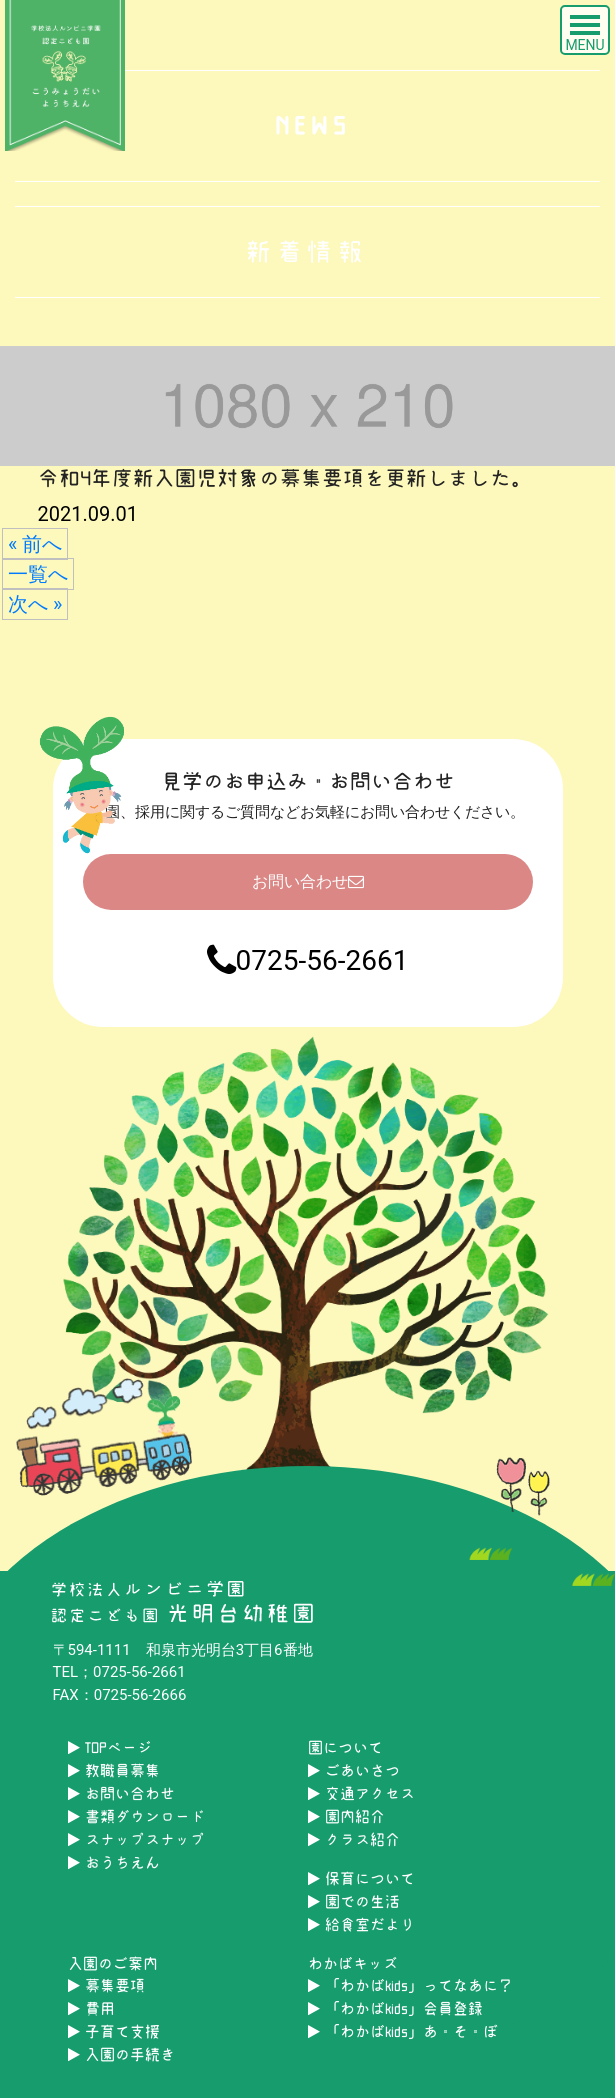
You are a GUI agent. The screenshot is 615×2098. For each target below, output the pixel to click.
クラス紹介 (354, 1839)
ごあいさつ (354, 1770)
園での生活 (354, 1901)
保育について (361, 1878)
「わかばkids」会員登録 (395, 2008)
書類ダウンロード (136, 1816)
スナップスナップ (136, 1839)
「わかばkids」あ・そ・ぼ (403, 2031)
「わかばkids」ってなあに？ (410, 1985)
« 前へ (35, 544)
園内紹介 (346, 1816)
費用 (91, 2008)
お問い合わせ (308, 881)
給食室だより (361, 1924)
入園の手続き (121, 2054)
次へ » (35, 604)
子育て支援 (114, 2031)
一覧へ (38, 574)
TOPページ (110, 1747)
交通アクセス (361, 1793)
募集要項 (106, 1985)
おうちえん (114, 1862)
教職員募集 (114, 1770)
